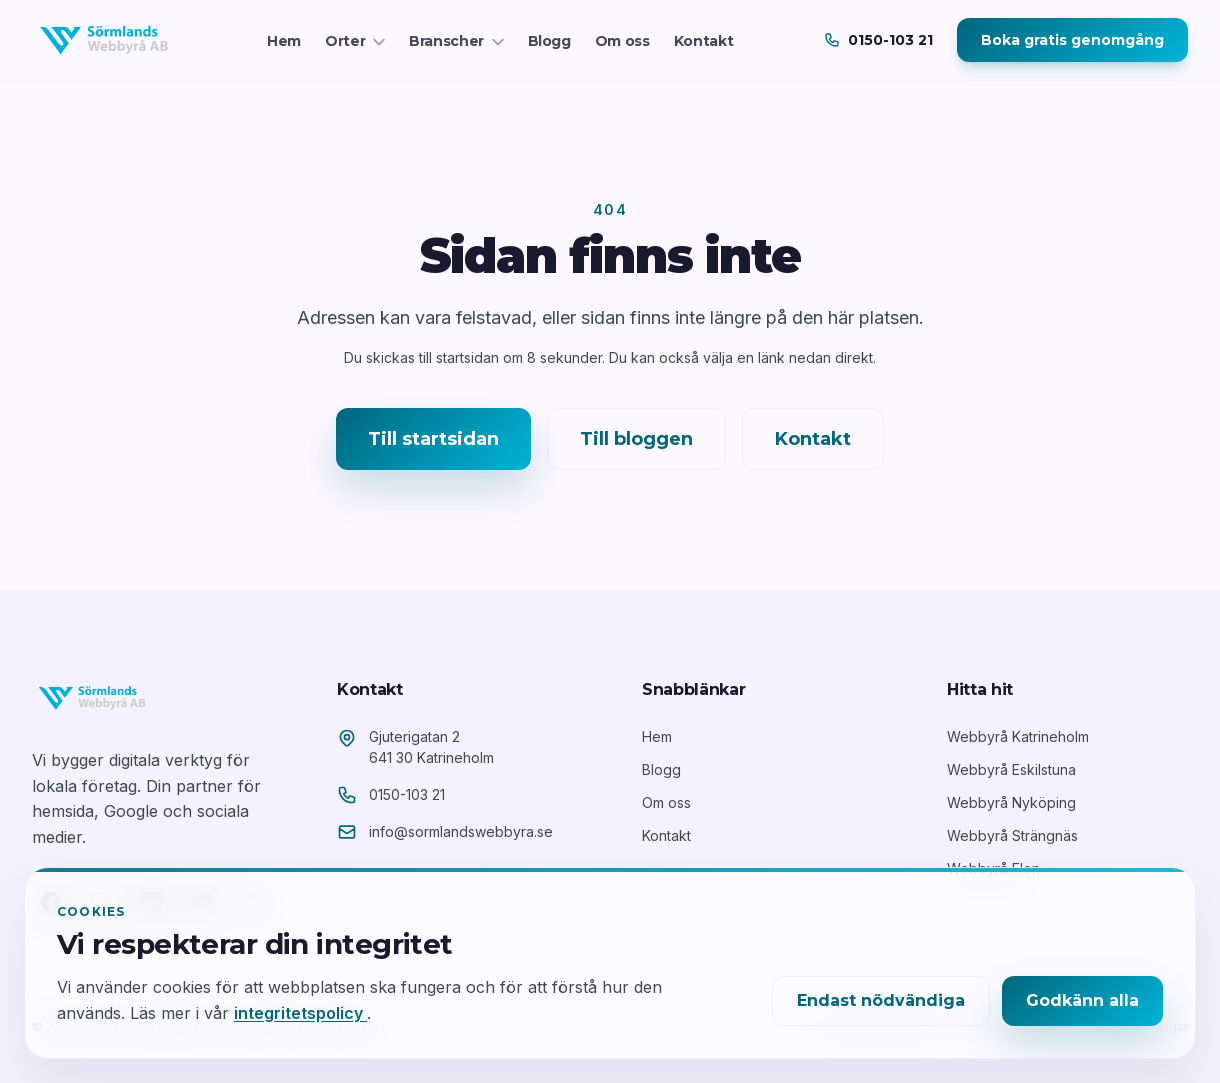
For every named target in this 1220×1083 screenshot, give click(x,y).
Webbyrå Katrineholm (1018, 736)
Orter (355, 41)
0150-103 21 (407, 794)
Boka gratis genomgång (1072, 40)
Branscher (456, 41)
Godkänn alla (1082, 1000)
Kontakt (704, 41)
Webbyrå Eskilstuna (1011, 769)
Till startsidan (433, 439)
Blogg (549, 41)
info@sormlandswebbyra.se (461, 831)
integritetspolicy (300, 1013)
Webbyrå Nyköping (1011, 802)
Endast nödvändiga (881, 1000)
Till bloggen (636, 439)
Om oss (622, 41)
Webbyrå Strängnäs (1012, 835)
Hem (284, 41)
